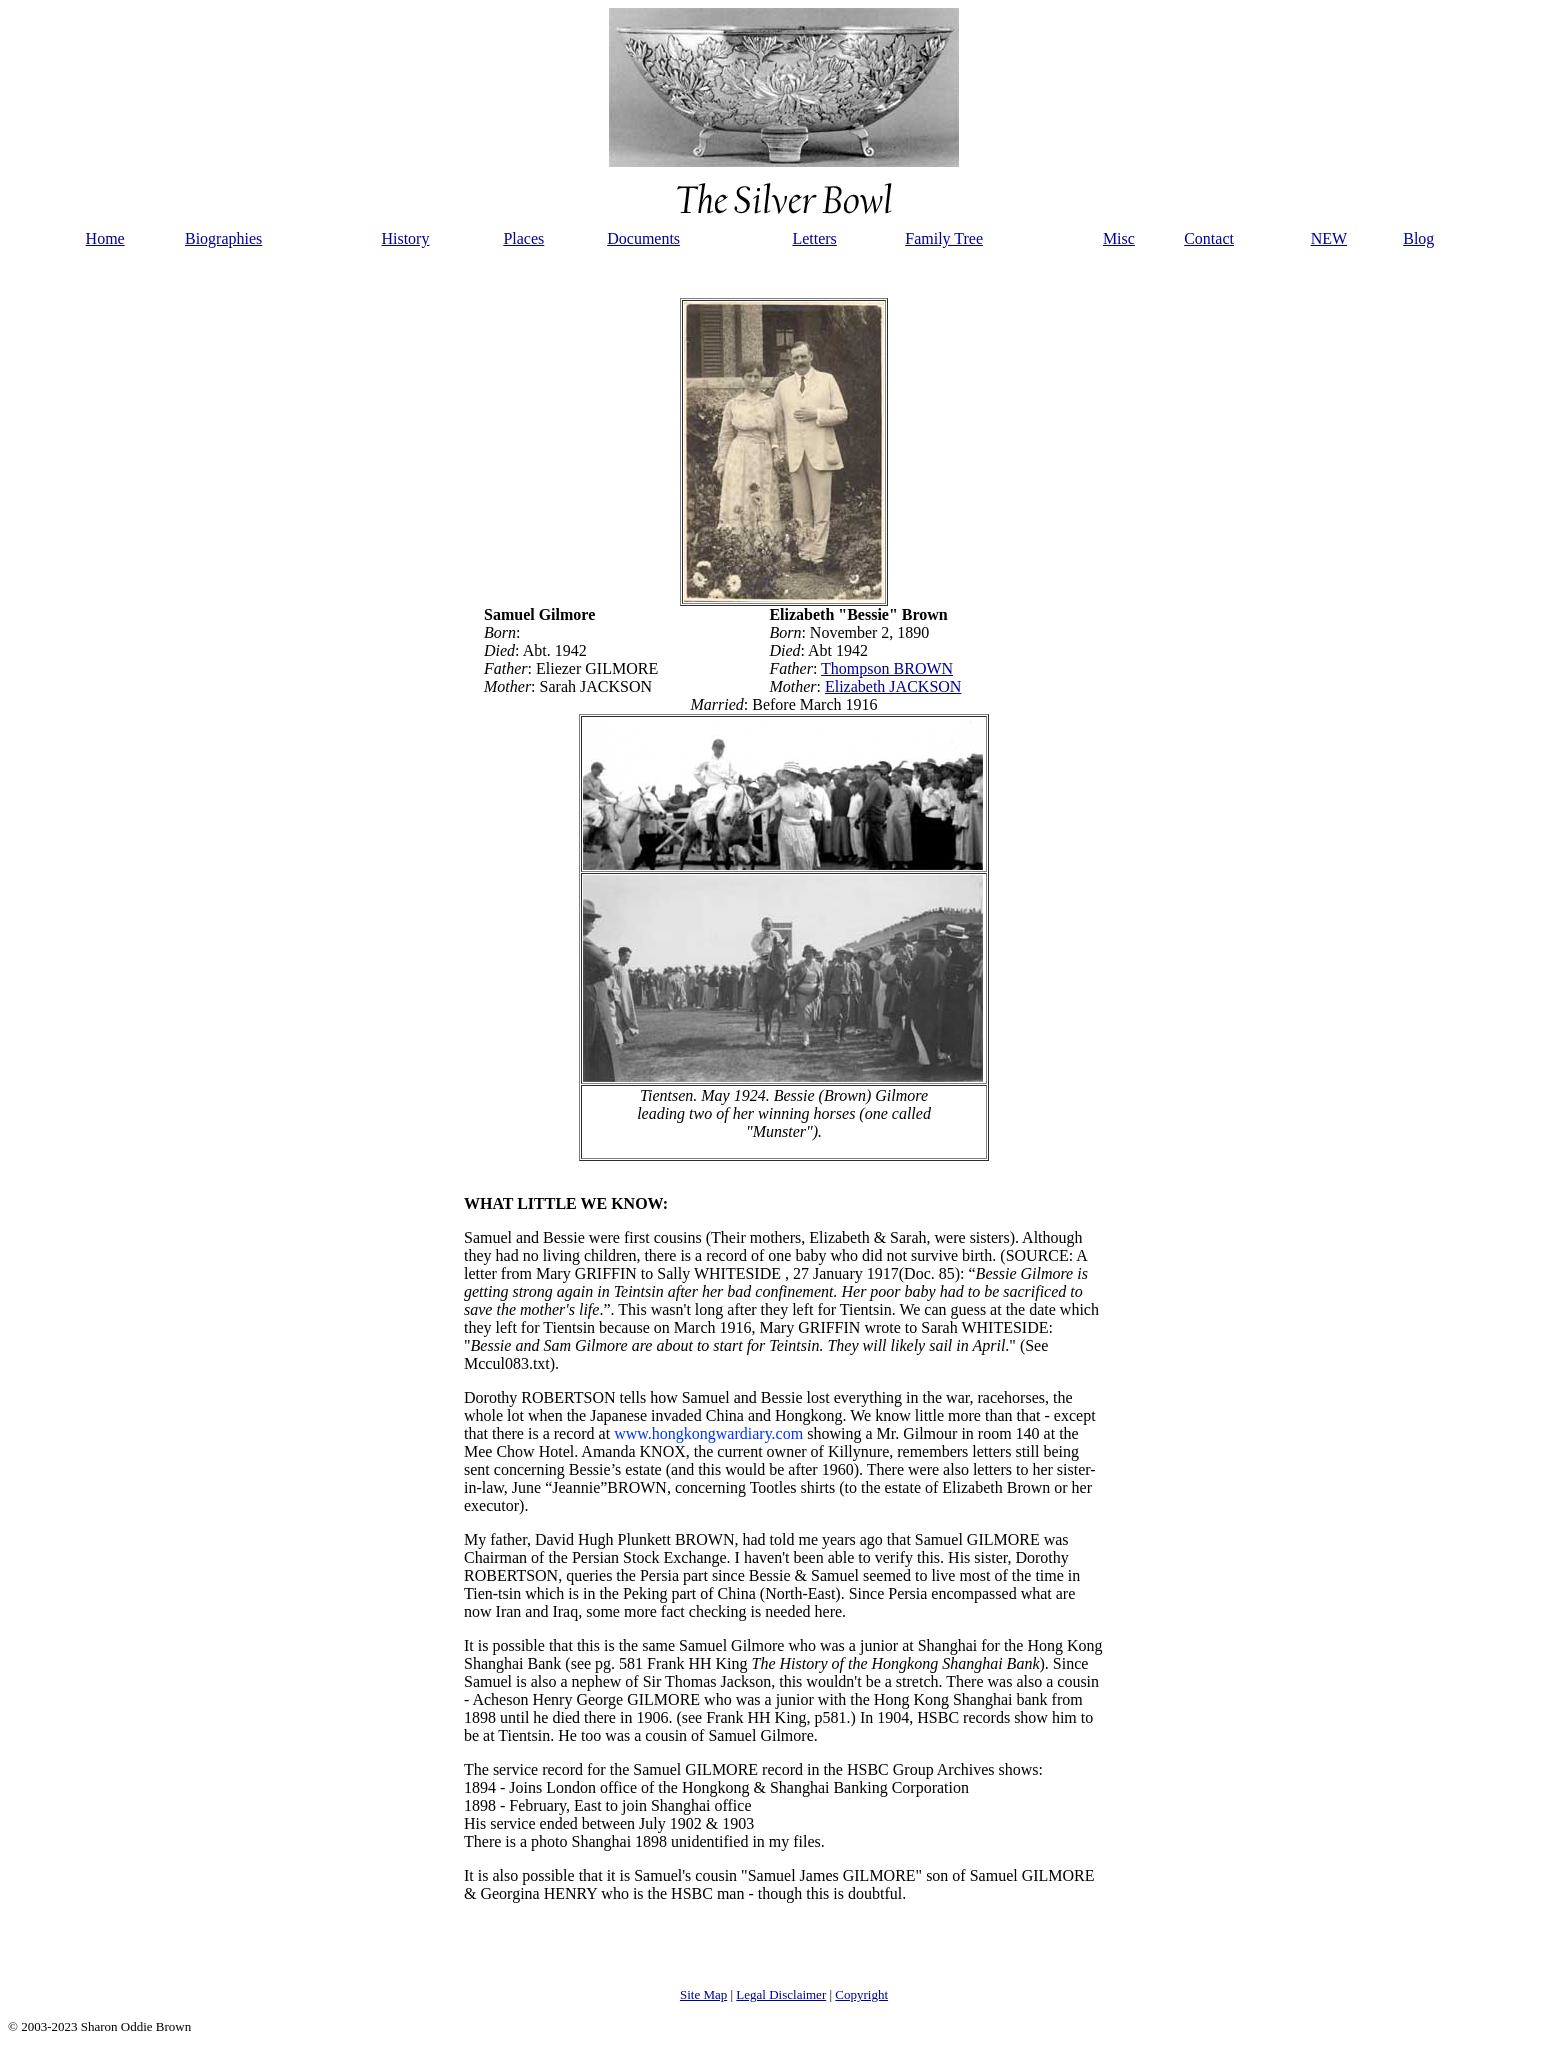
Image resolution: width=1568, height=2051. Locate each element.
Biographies (223, 238)
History (405, 238)
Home (105, 238)
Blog (1418, 238)
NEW (1329, 238)
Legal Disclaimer (781, 1994)
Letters (814, 238)
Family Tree (944, 238)
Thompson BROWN (887, 668)
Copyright (861, 1994)
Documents (643, 238)
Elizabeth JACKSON (893, 686)
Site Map (703, 1994)
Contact (1209, 238)
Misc (1119, 238)
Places (523, 238)
